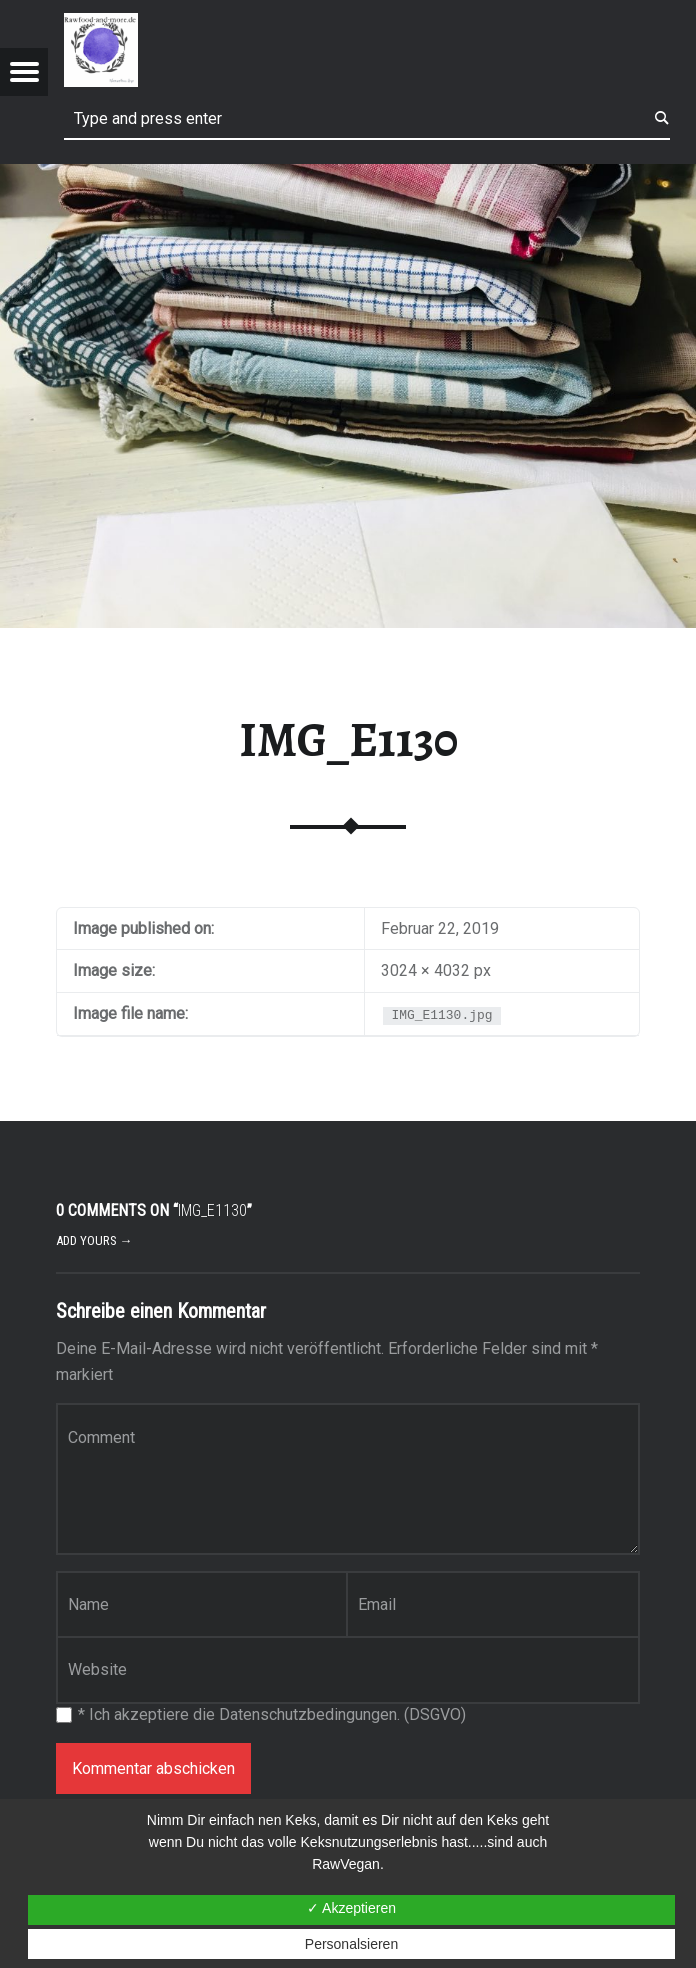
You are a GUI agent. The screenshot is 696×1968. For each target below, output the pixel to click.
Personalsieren (351, 1944)
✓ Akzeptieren (351, 1908)
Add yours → (94, 1240)
